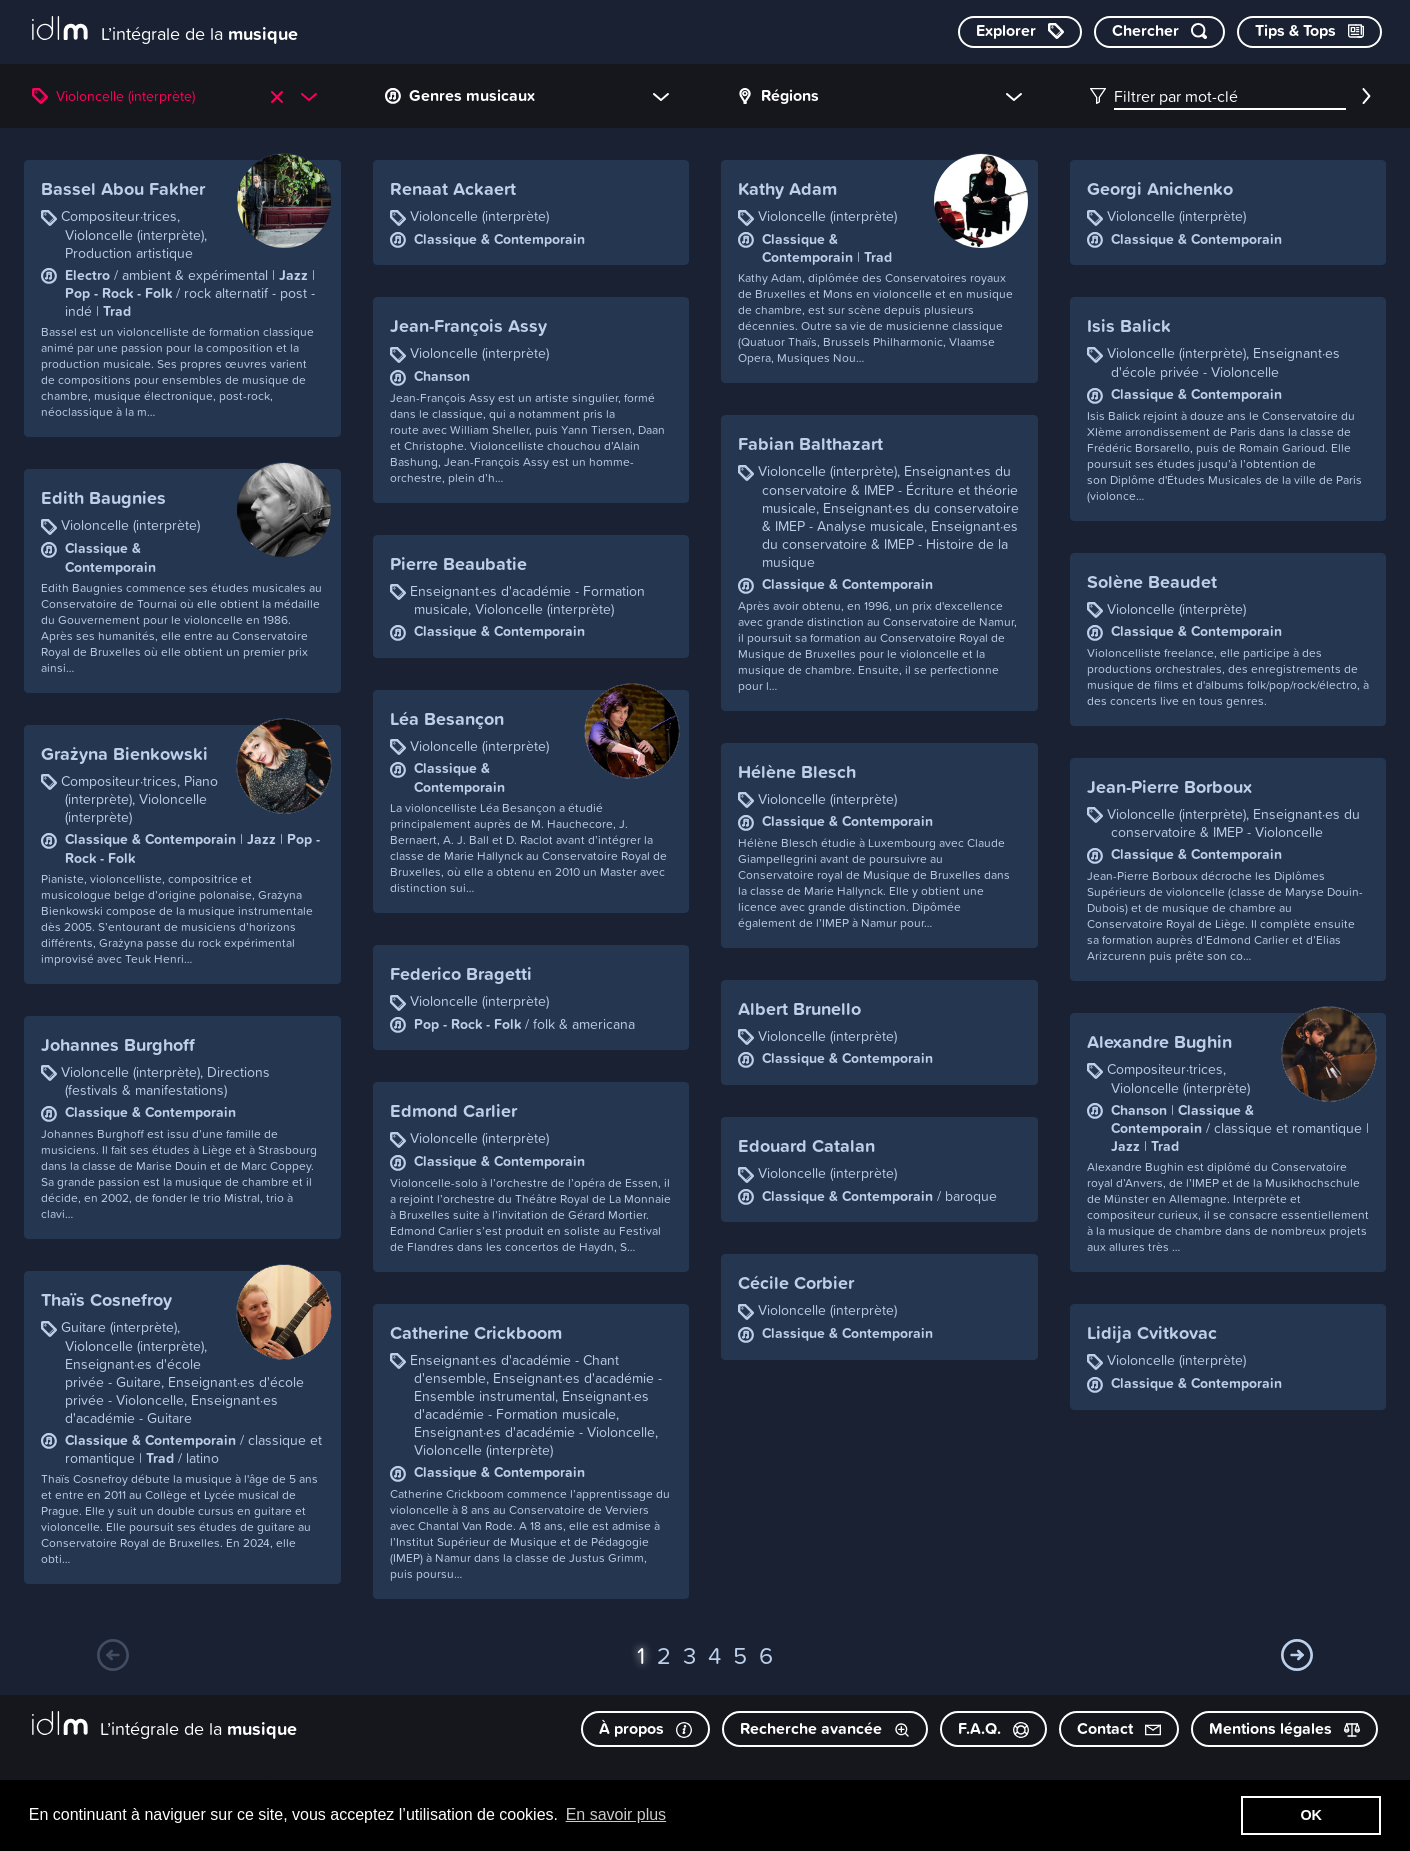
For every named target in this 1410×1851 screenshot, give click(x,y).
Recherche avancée (825, 1728)
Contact (1119, 1728)
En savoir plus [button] (616, 1814)
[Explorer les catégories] (1020, 32)
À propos (645, 1728)
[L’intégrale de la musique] (165, 30)
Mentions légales (1284, 1728)
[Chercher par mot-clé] (1159, 32)
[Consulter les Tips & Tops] (1309, 32)
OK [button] (1311, 1815)
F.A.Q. (993, 1728)
